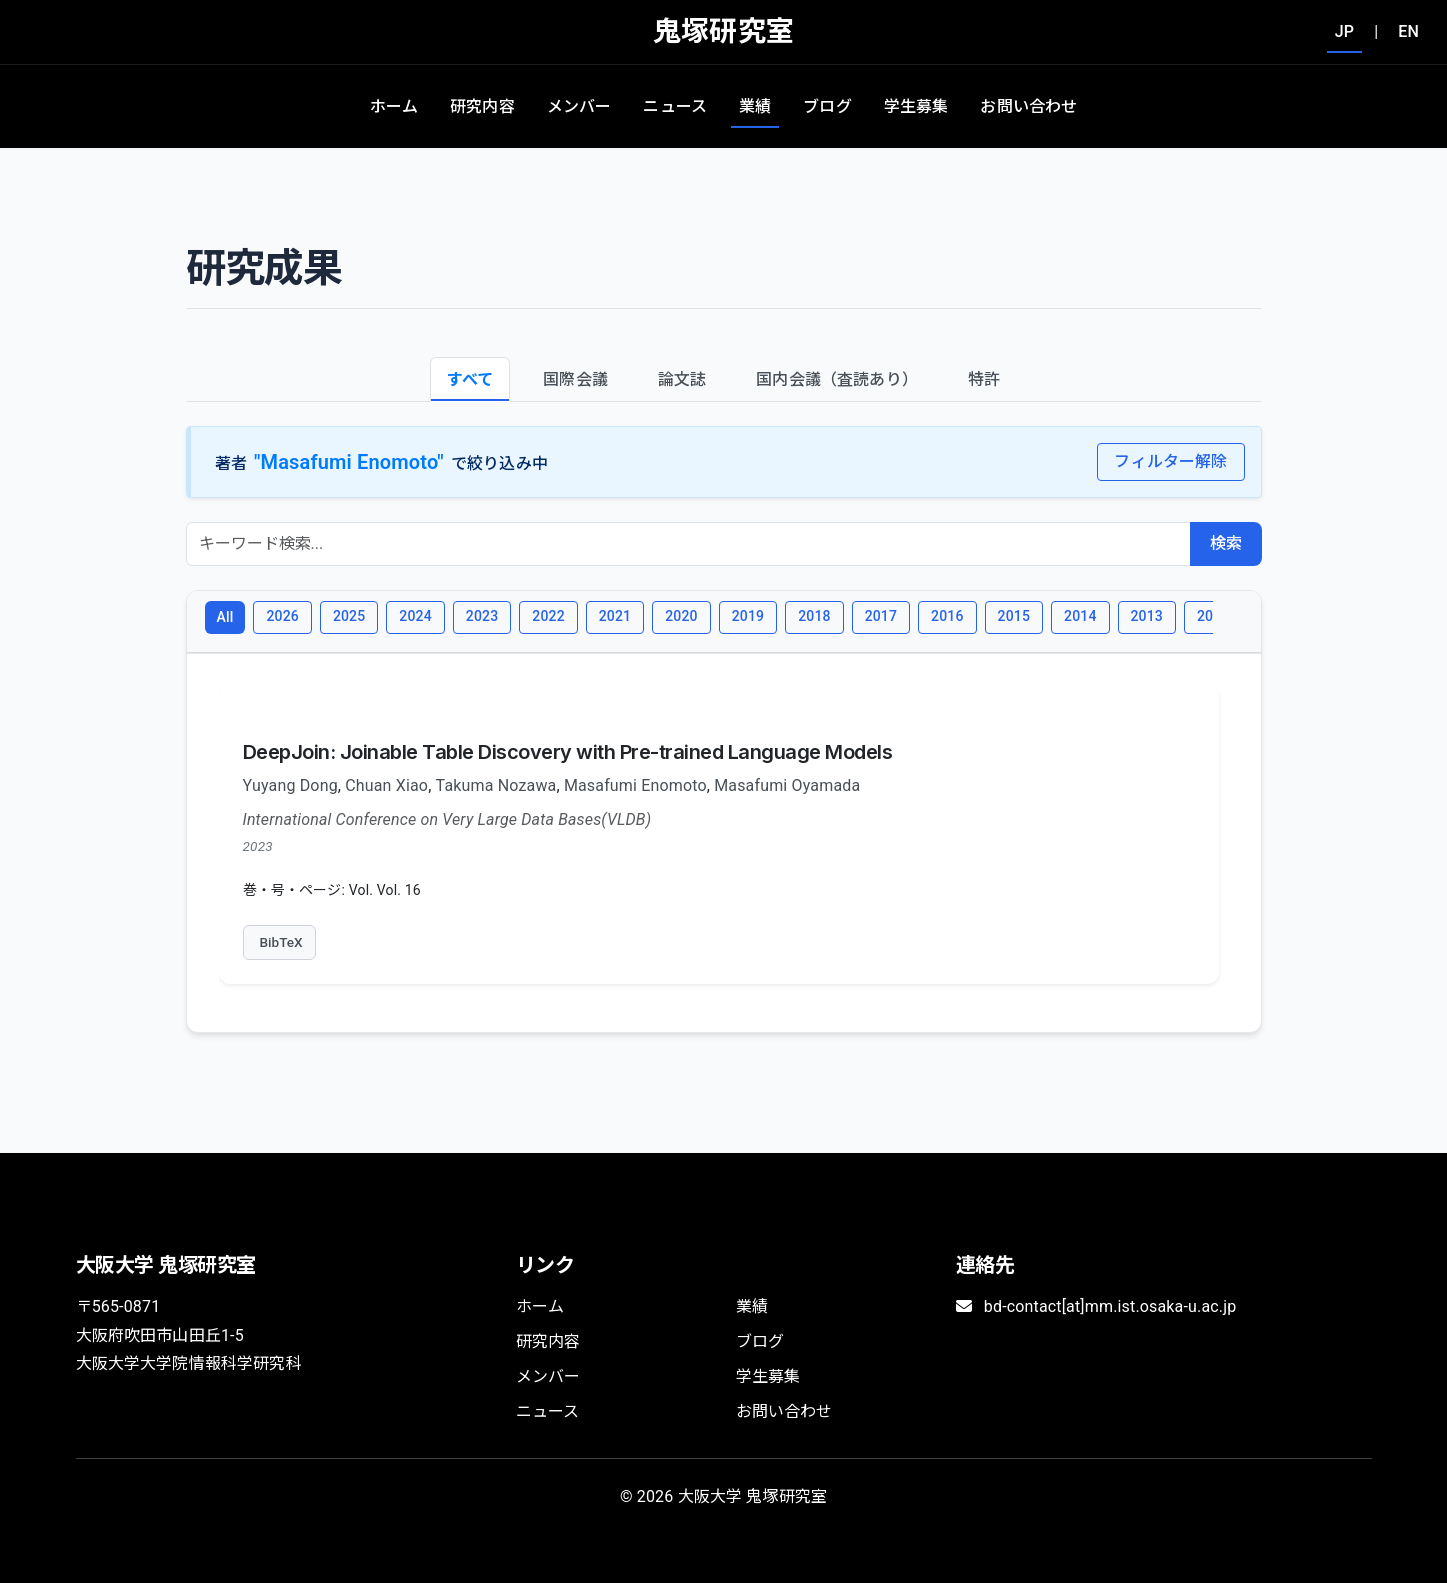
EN (1408, 31)
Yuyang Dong (290, 785)
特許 (984, 379)
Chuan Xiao (386, 785)
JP (1344, 31)
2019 (748, 616)
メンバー (579, 106)
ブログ (827, 106)
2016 (947, 616)
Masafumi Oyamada (787, 785)
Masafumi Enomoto (635, 785)
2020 (681, 616)
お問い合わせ (1028, 106)
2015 (1014, 616)
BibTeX (281, 942)
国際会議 (575, 379)
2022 (548, 616)
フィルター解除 (1170, 461)
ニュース (675, 106)
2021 (615, 616)
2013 (1147, 616)
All (225, 617)
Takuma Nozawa (496, 785)
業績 (755, 106)
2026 (282, 616)
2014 (1080, 616)
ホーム (394, 106)
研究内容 (482, 106)
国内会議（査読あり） (837, 379)
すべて (470, 379)
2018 (814, 616)
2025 (349, 616)
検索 (1226, 543)
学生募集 (916, 106)
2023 (482, 616)
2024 (415, 616)
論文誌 (682, 379)
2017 (881, 616)
